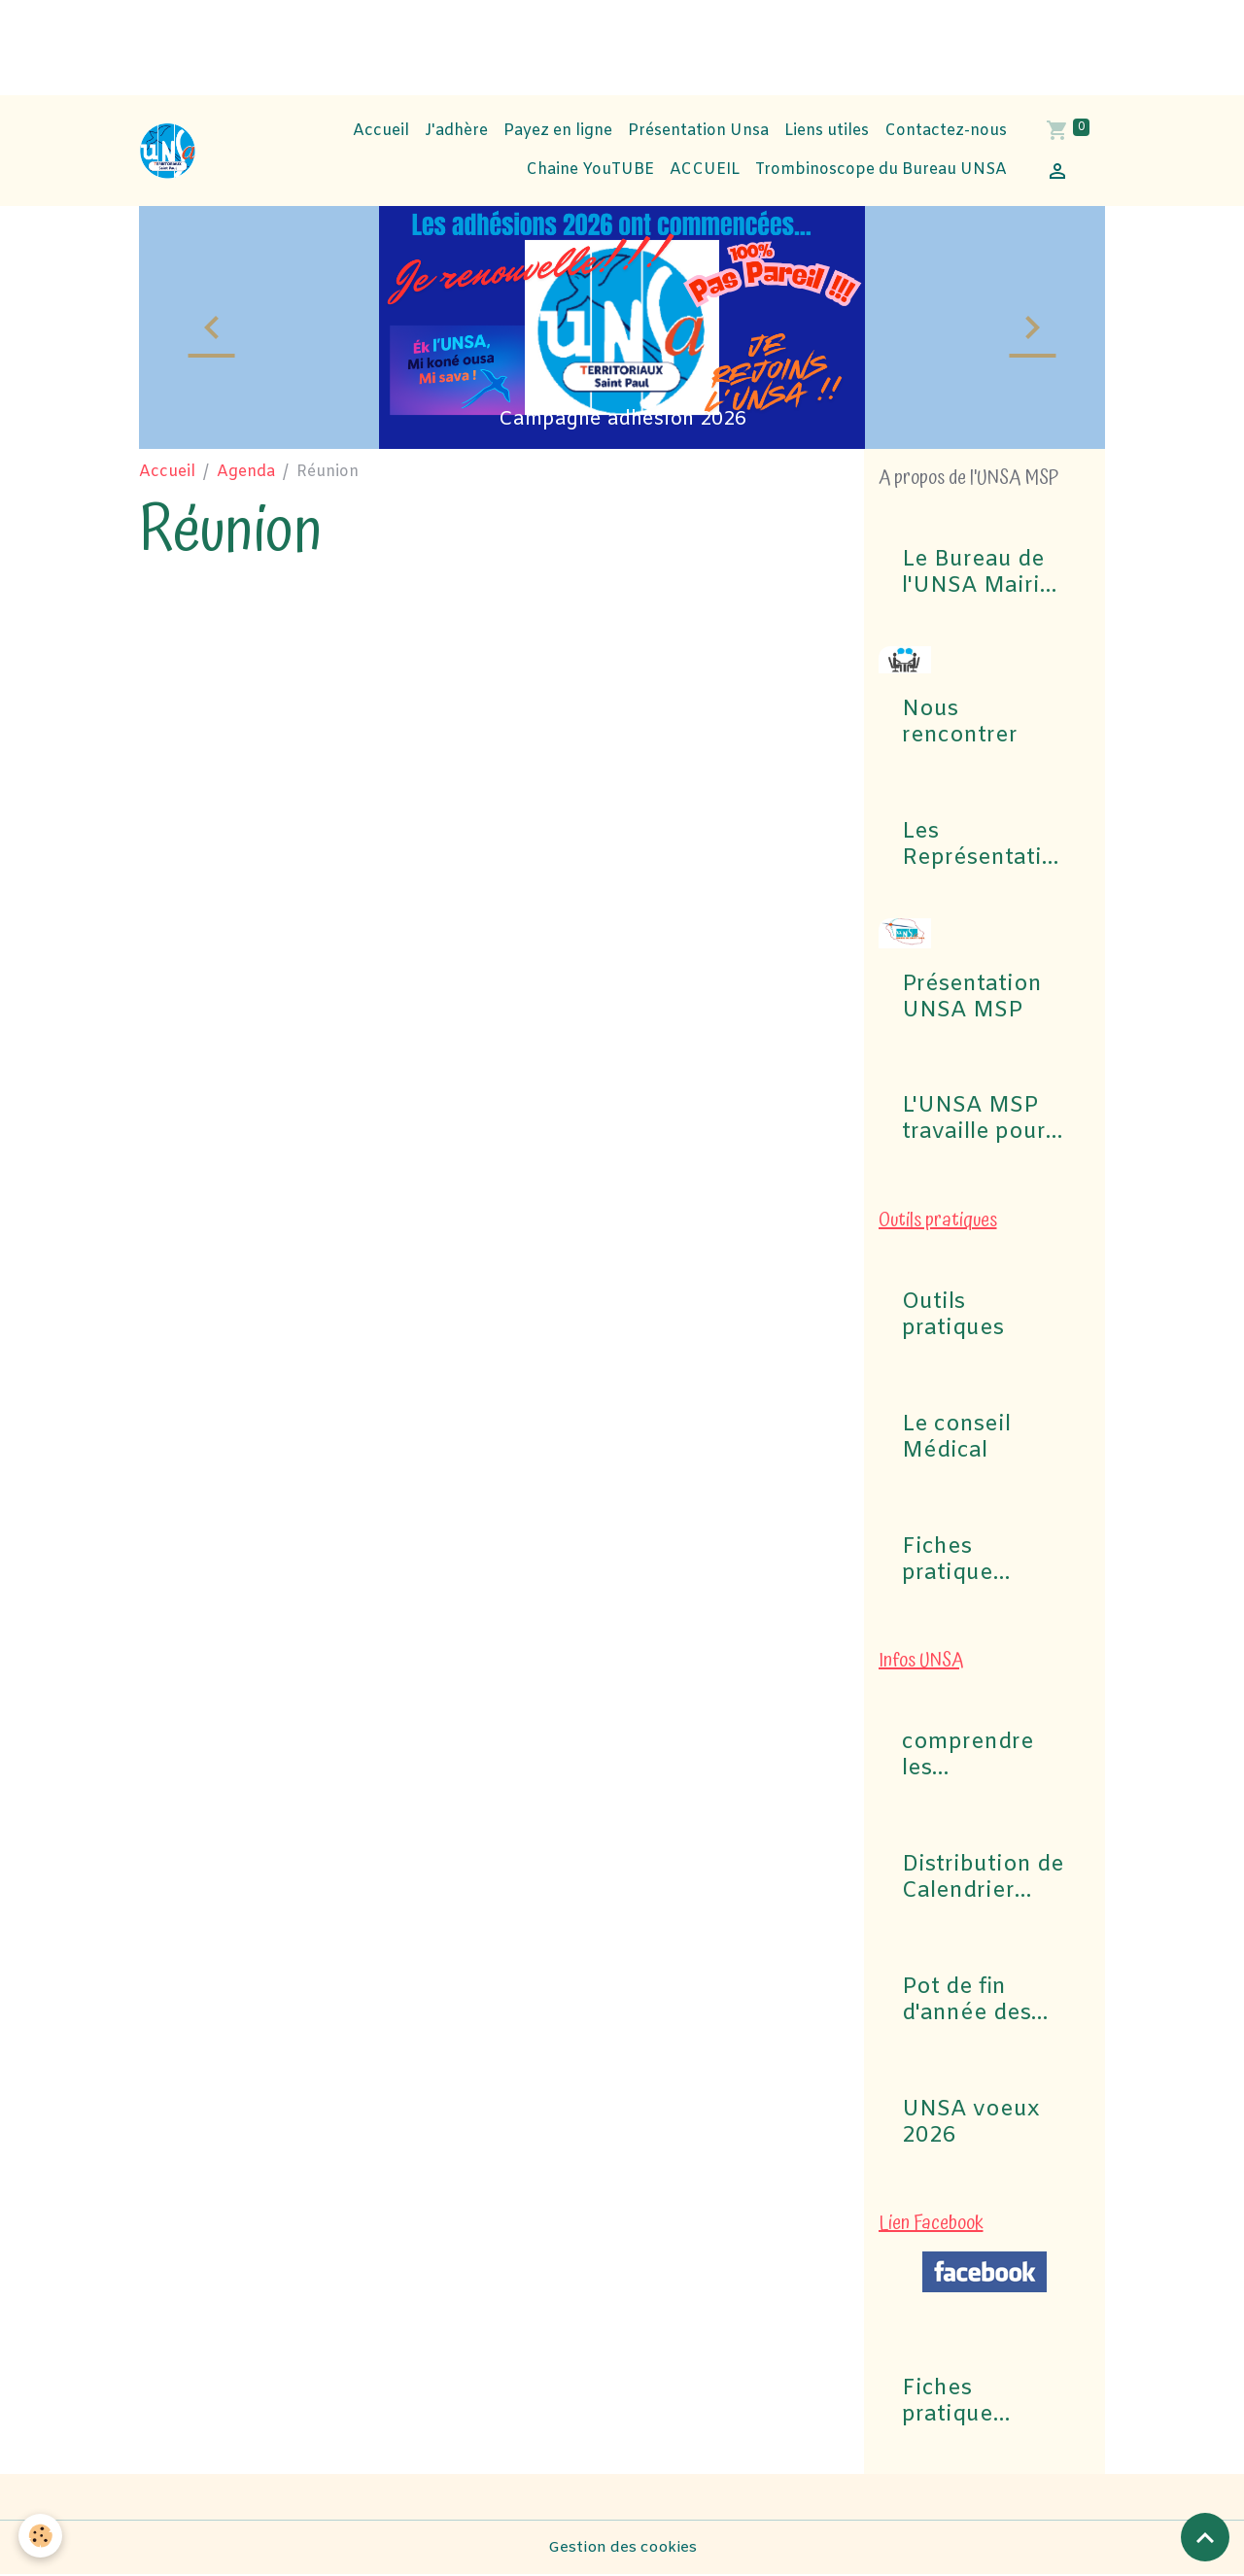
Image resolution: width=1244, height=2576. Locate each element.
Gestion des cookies (622, 2548)
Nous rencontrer (960, 723)
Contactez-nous (945, 130)
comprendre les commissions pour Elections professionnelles (980, 1756)
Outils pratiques (953, 1315)
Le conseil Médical (956, 1438)
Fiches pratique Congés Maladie (947, 1560)
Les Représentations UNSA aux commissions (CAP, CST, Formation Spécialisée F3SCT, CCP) (979, 845)
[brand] (168, 151)
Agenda (246, 472)
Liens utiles (826, 130)
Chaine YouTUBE (588, 169)
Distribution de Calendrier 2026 (983, 1878)
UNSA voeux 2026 (971, 2123)
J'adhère (456, 130)
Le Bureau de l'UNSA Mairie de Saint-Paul (978, 573)
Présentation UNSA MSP (972, 998)
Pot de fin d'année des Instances (966, 2001)
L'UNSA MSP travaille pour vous (974, 1119)
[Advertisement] (354, 43)
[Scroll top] (1205, 2537)
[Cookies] (41, 2536)
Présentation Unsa (698, 130)
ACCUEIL (705, 169)
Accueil (381, 130)
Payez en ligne (557, 130)
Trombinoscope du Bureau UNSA (881, 169)
